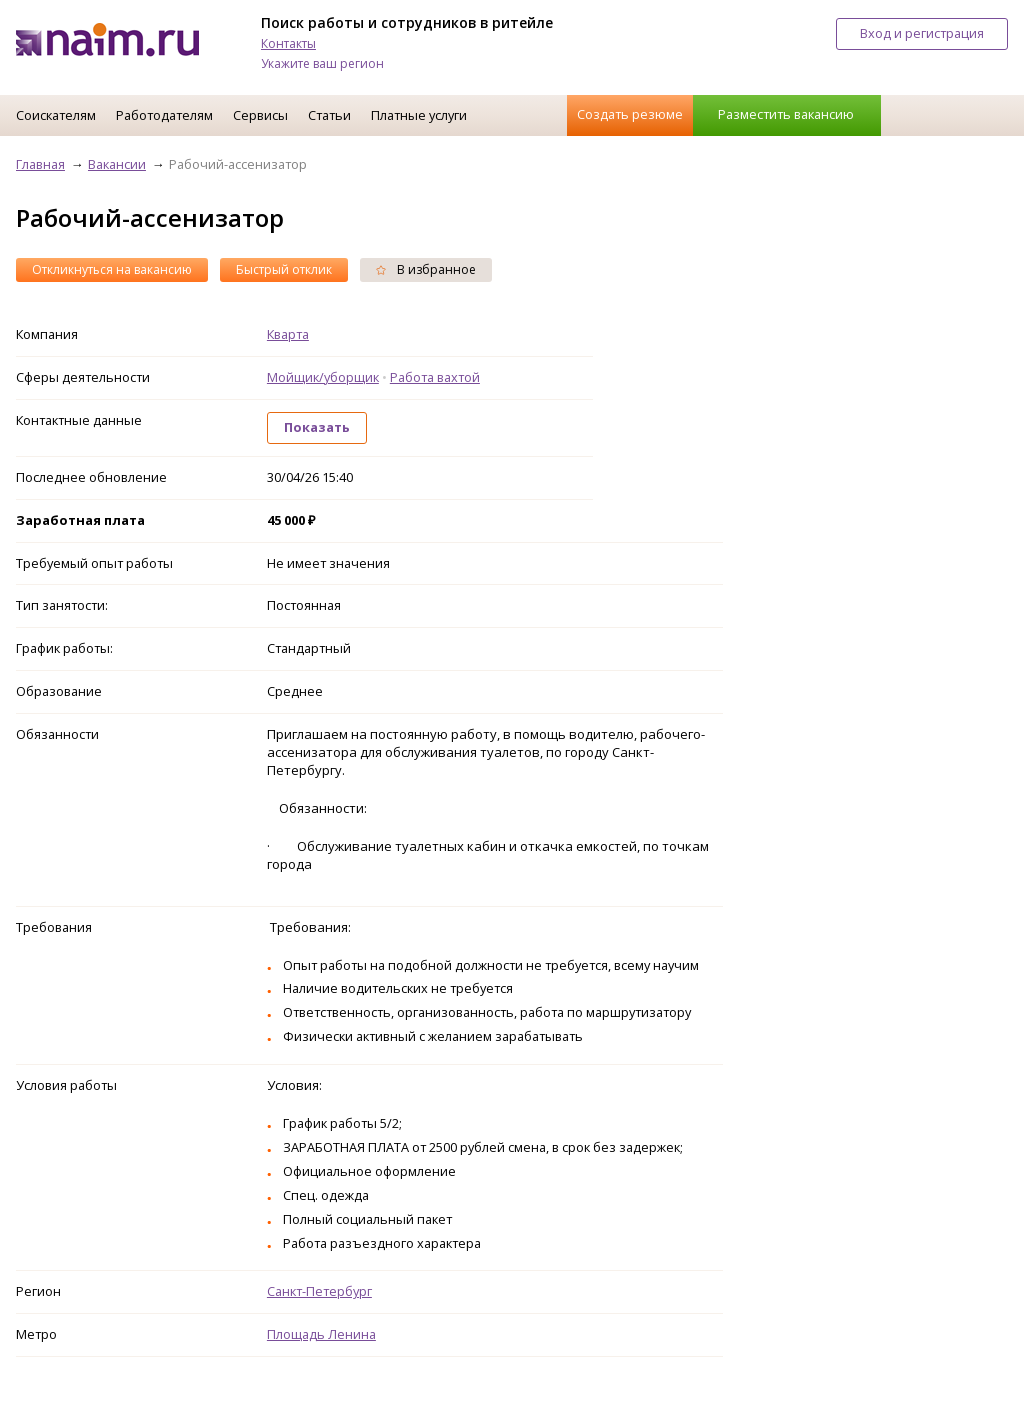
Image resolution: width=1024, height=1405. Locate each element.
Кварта (288, 334)
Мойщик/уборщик (323, 377)
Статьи (329, 115)
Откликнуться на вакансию (112, 269)
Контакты (288, 43)
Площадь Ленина (321, 1334)
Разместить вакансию (786, 114)
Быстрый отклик (284, 269)
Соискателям (56, 115)
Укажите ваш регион (322, 63)
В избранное (426, 269)
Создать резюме (630, 114)
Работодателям (164, 115)
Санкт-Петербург (319, 1291)
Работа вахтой (435, 377)
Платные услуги (419, 115)
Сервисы (260, 115)
